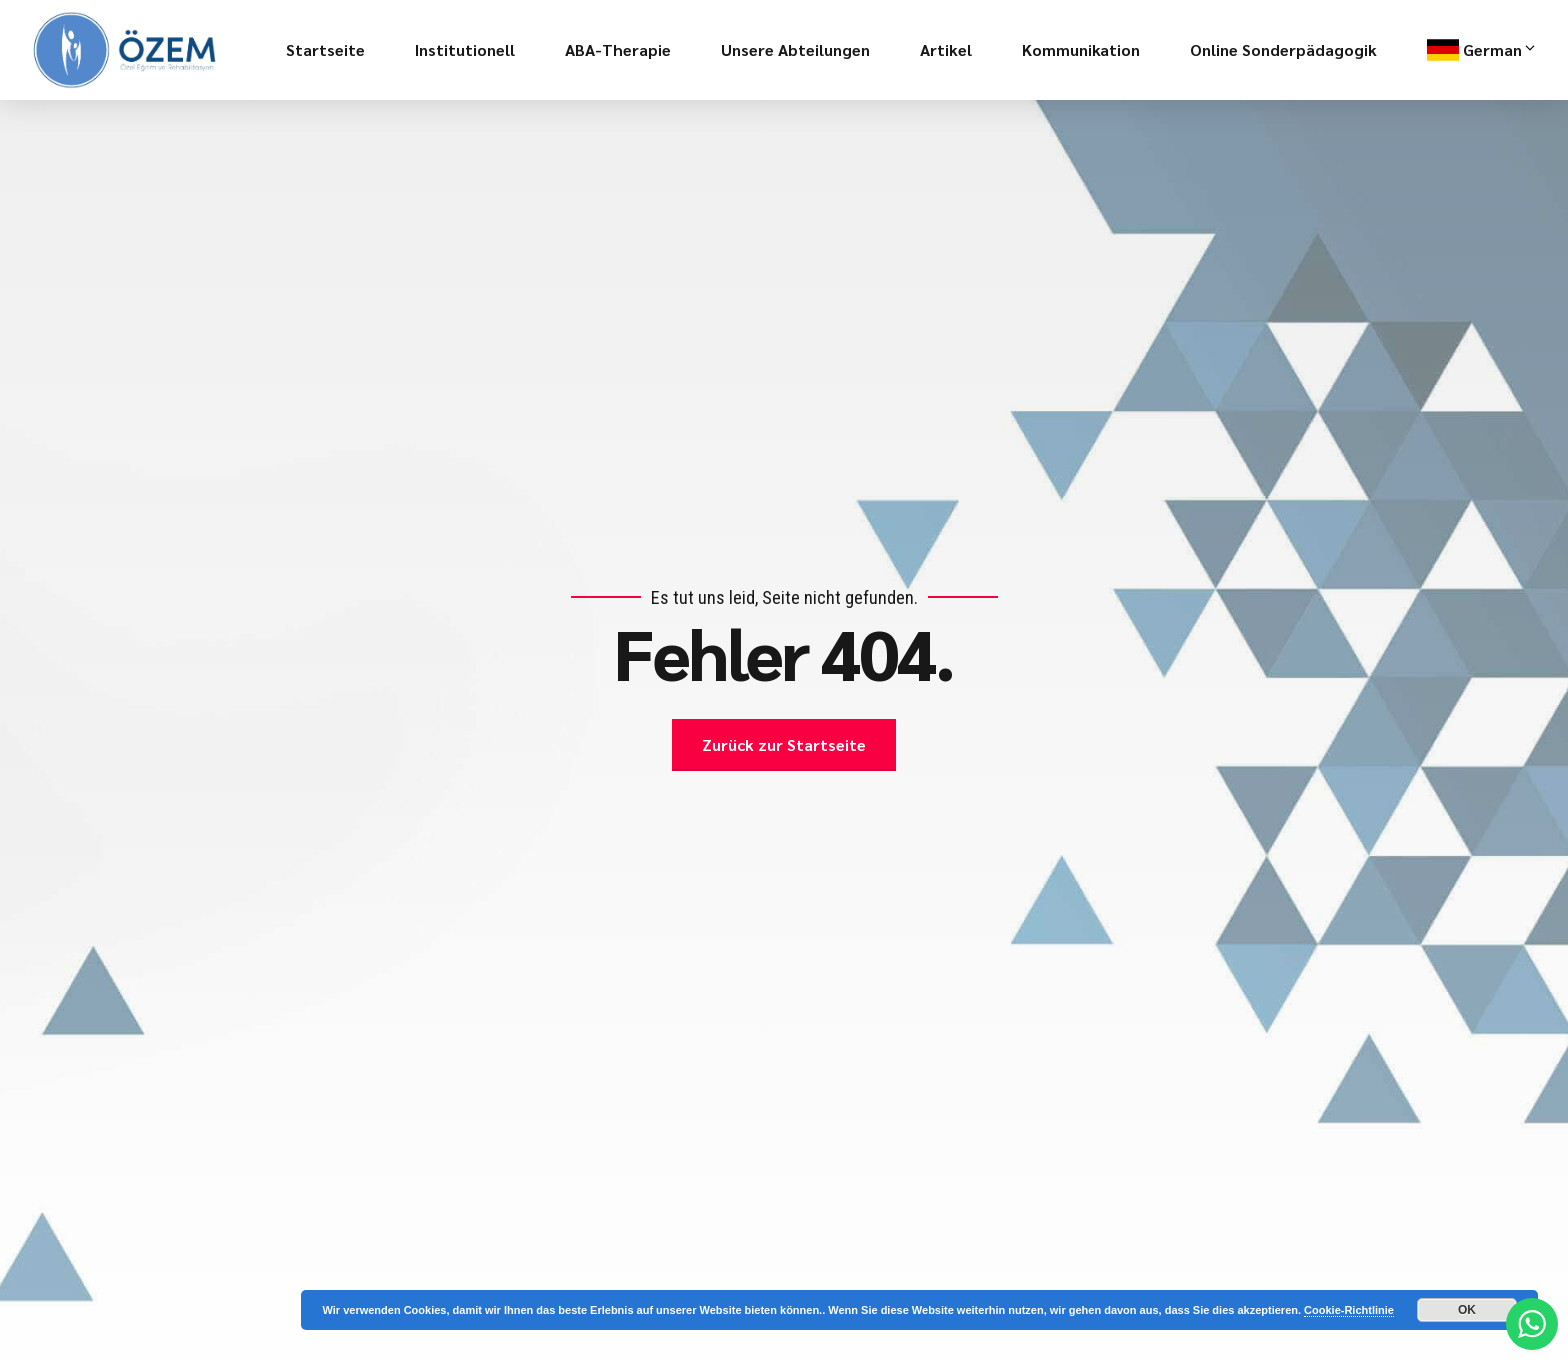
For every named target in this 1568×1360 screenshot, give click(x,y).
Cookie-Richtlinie (1349, 1310)
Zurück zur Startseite (784, 744)
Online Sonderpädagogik (1283, 49)
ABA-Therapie (618, 49)
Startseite (325, 49)
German (1500, 50)
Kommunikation (1081, 49)
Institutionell (465, 49)
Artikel (946, 49)
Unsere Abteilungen (795, 49)
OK (1467, 1310)
